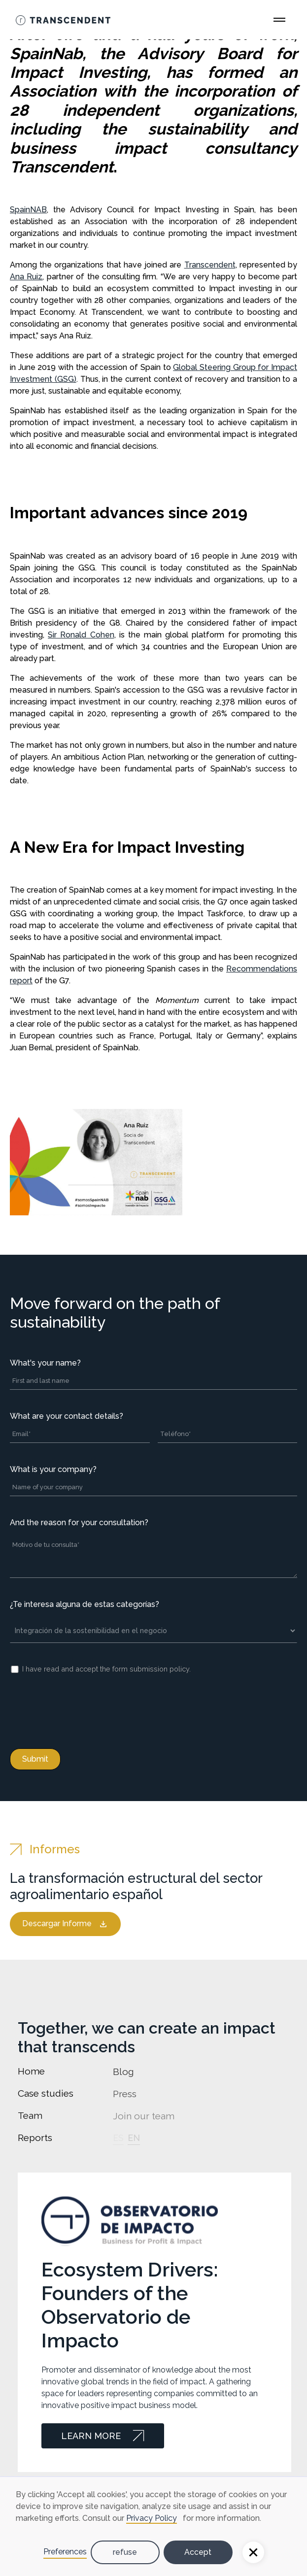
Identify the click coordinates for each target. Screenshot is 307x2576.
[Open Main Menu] (279, 20)
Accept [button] (197, 2552)
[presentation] (85, 1709)
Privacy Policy (151, 2518)
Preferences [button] (65, 2551)
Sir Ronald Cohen (81, 634)
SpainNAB (28, 209)
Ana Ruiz (26, 276)
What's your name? (45, 1363)
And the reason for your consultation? (79, 1522)
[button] (253, 2552)
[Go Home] (63, 20)
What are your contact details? (66, 1416)
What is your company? (53, 1469)
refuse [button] (125, 2552)
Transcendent (210, 264)
